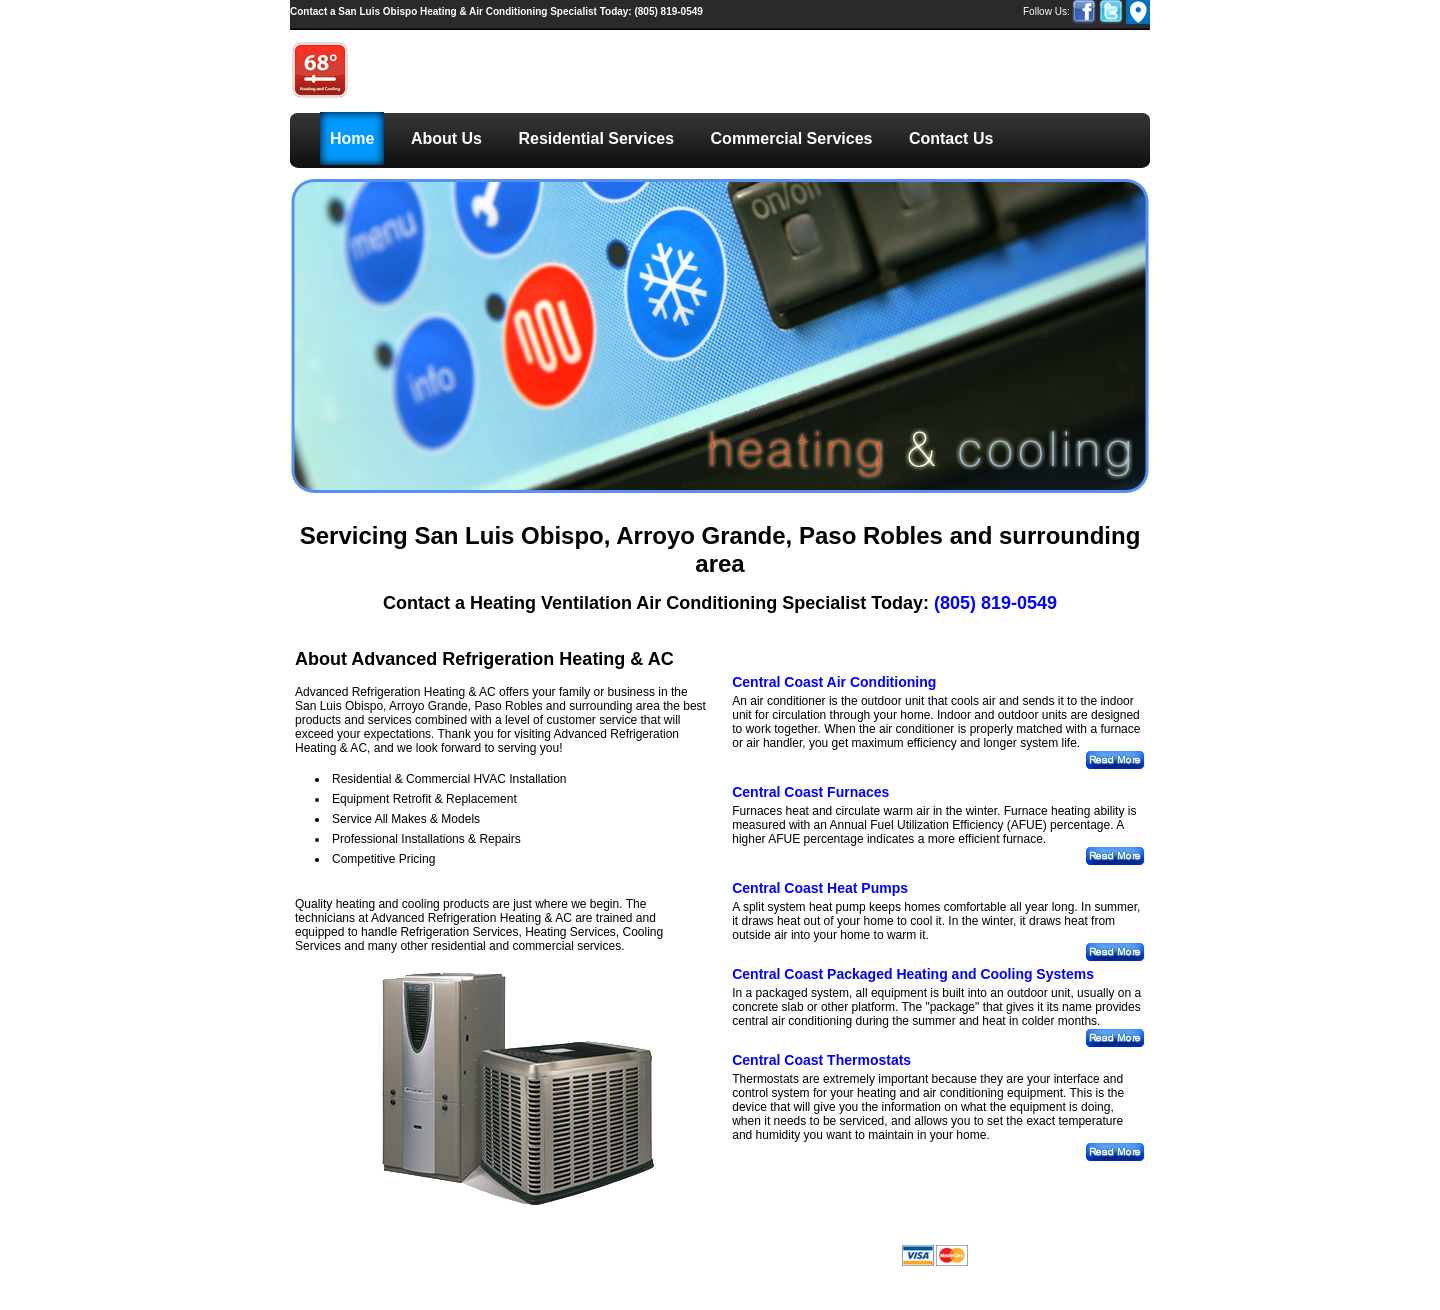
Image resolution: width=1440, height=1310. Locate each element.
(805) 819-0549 (496, 11)
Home (352, 138)
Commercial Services (792, 138)
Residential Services (596, 138)
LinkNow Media (530, 1250)
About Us (446, 138)
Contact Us (951, 138)
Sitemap (689, 1239)
